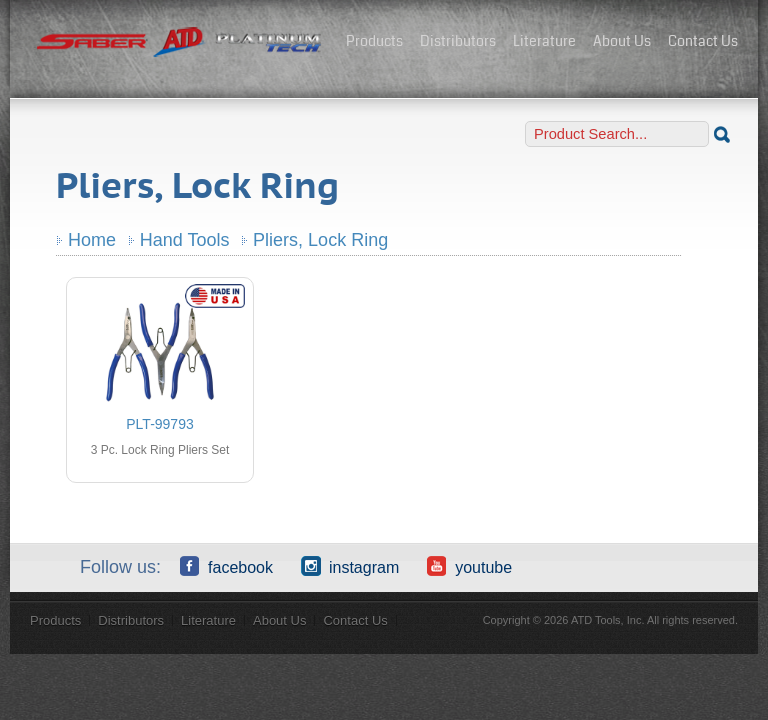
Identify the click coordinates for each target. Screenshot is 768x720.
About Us (622, 41)
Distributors (458, 41)
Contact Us (703, 41)
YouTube (469, 566)
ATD (180, 43)
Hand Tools (185, 240)
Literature (544, 41)
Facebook (226, 566)
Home (92, 240)
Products (374, 41)
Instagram (350, 566)
